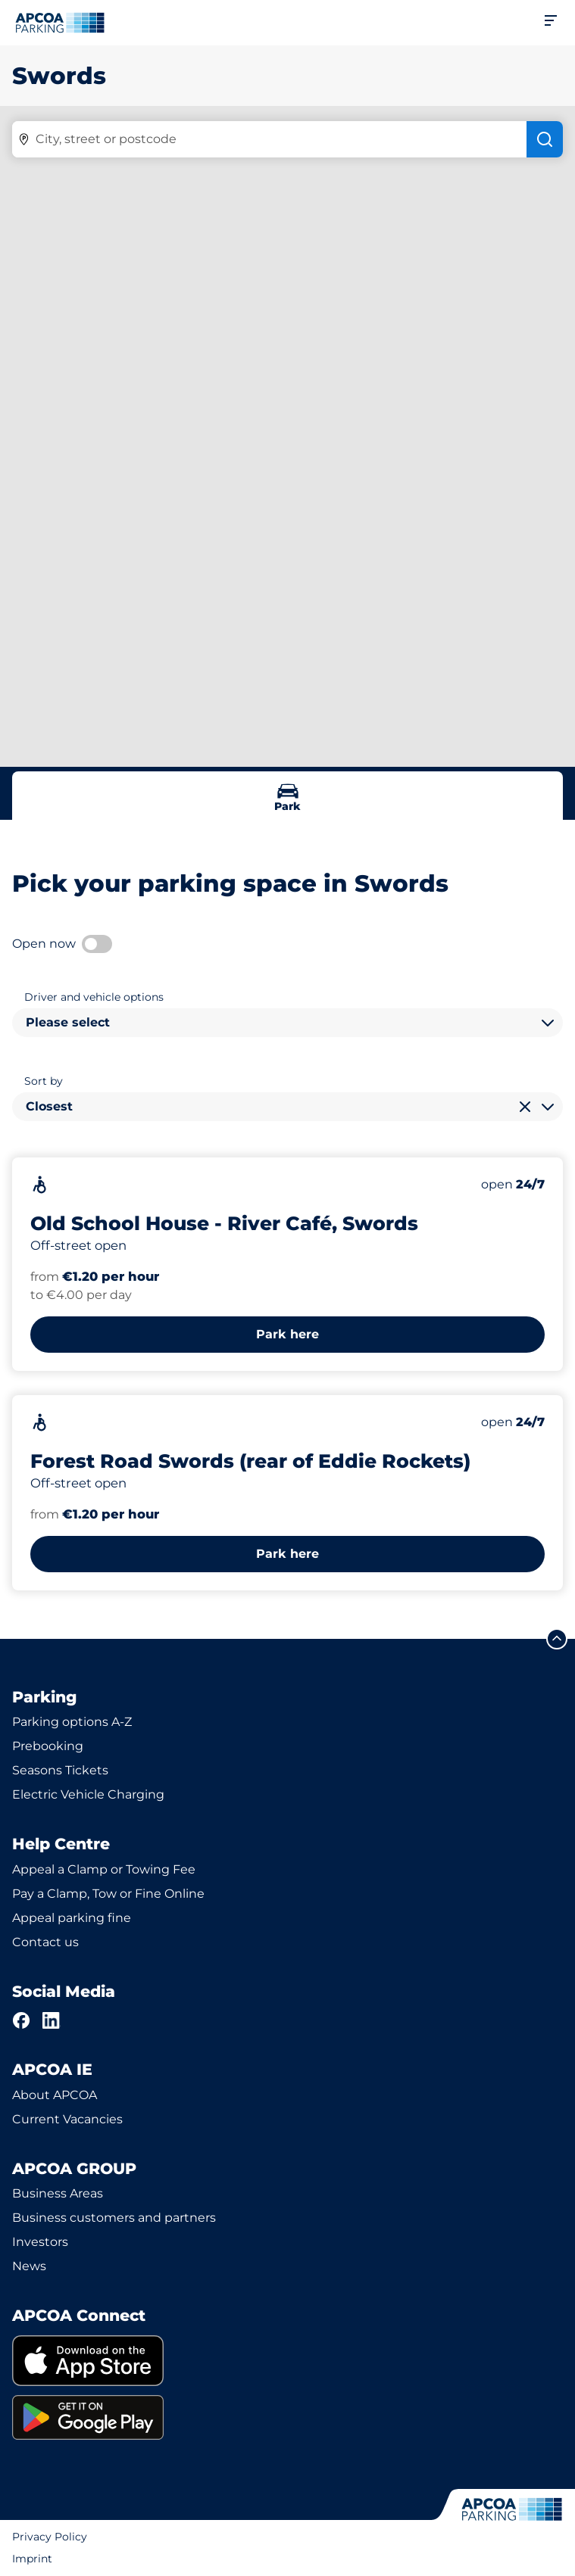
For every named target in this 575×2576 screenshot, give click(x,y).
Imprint (32, 2558)
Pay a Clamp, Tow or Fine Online (108, 1893)
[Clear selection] (525, 1106)
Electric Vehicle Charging (88, 1794)
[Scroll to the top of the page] (556, 1638)
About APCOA (54, 2095)
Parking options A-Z (72, 1722)
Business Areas (57, 2193)
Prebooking (47, 1746)
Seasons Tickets (60, 1770)
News (29, 2266)
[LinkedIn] (51, 2020)
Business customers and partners (114, 2217)
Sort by (43, 1081)
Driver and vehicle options (94, 997)
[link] (287, 2360)
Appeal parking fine (71, 1918)
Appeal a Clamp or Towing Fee (103, 1869)
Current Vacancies (67, 2119)
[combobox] (287, 1022)
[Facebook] (21, 2020)
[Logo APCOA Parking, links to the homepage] (60, 22)
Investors (40, 2242)
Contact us (45, 1942)
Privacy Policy (49, 2536)
